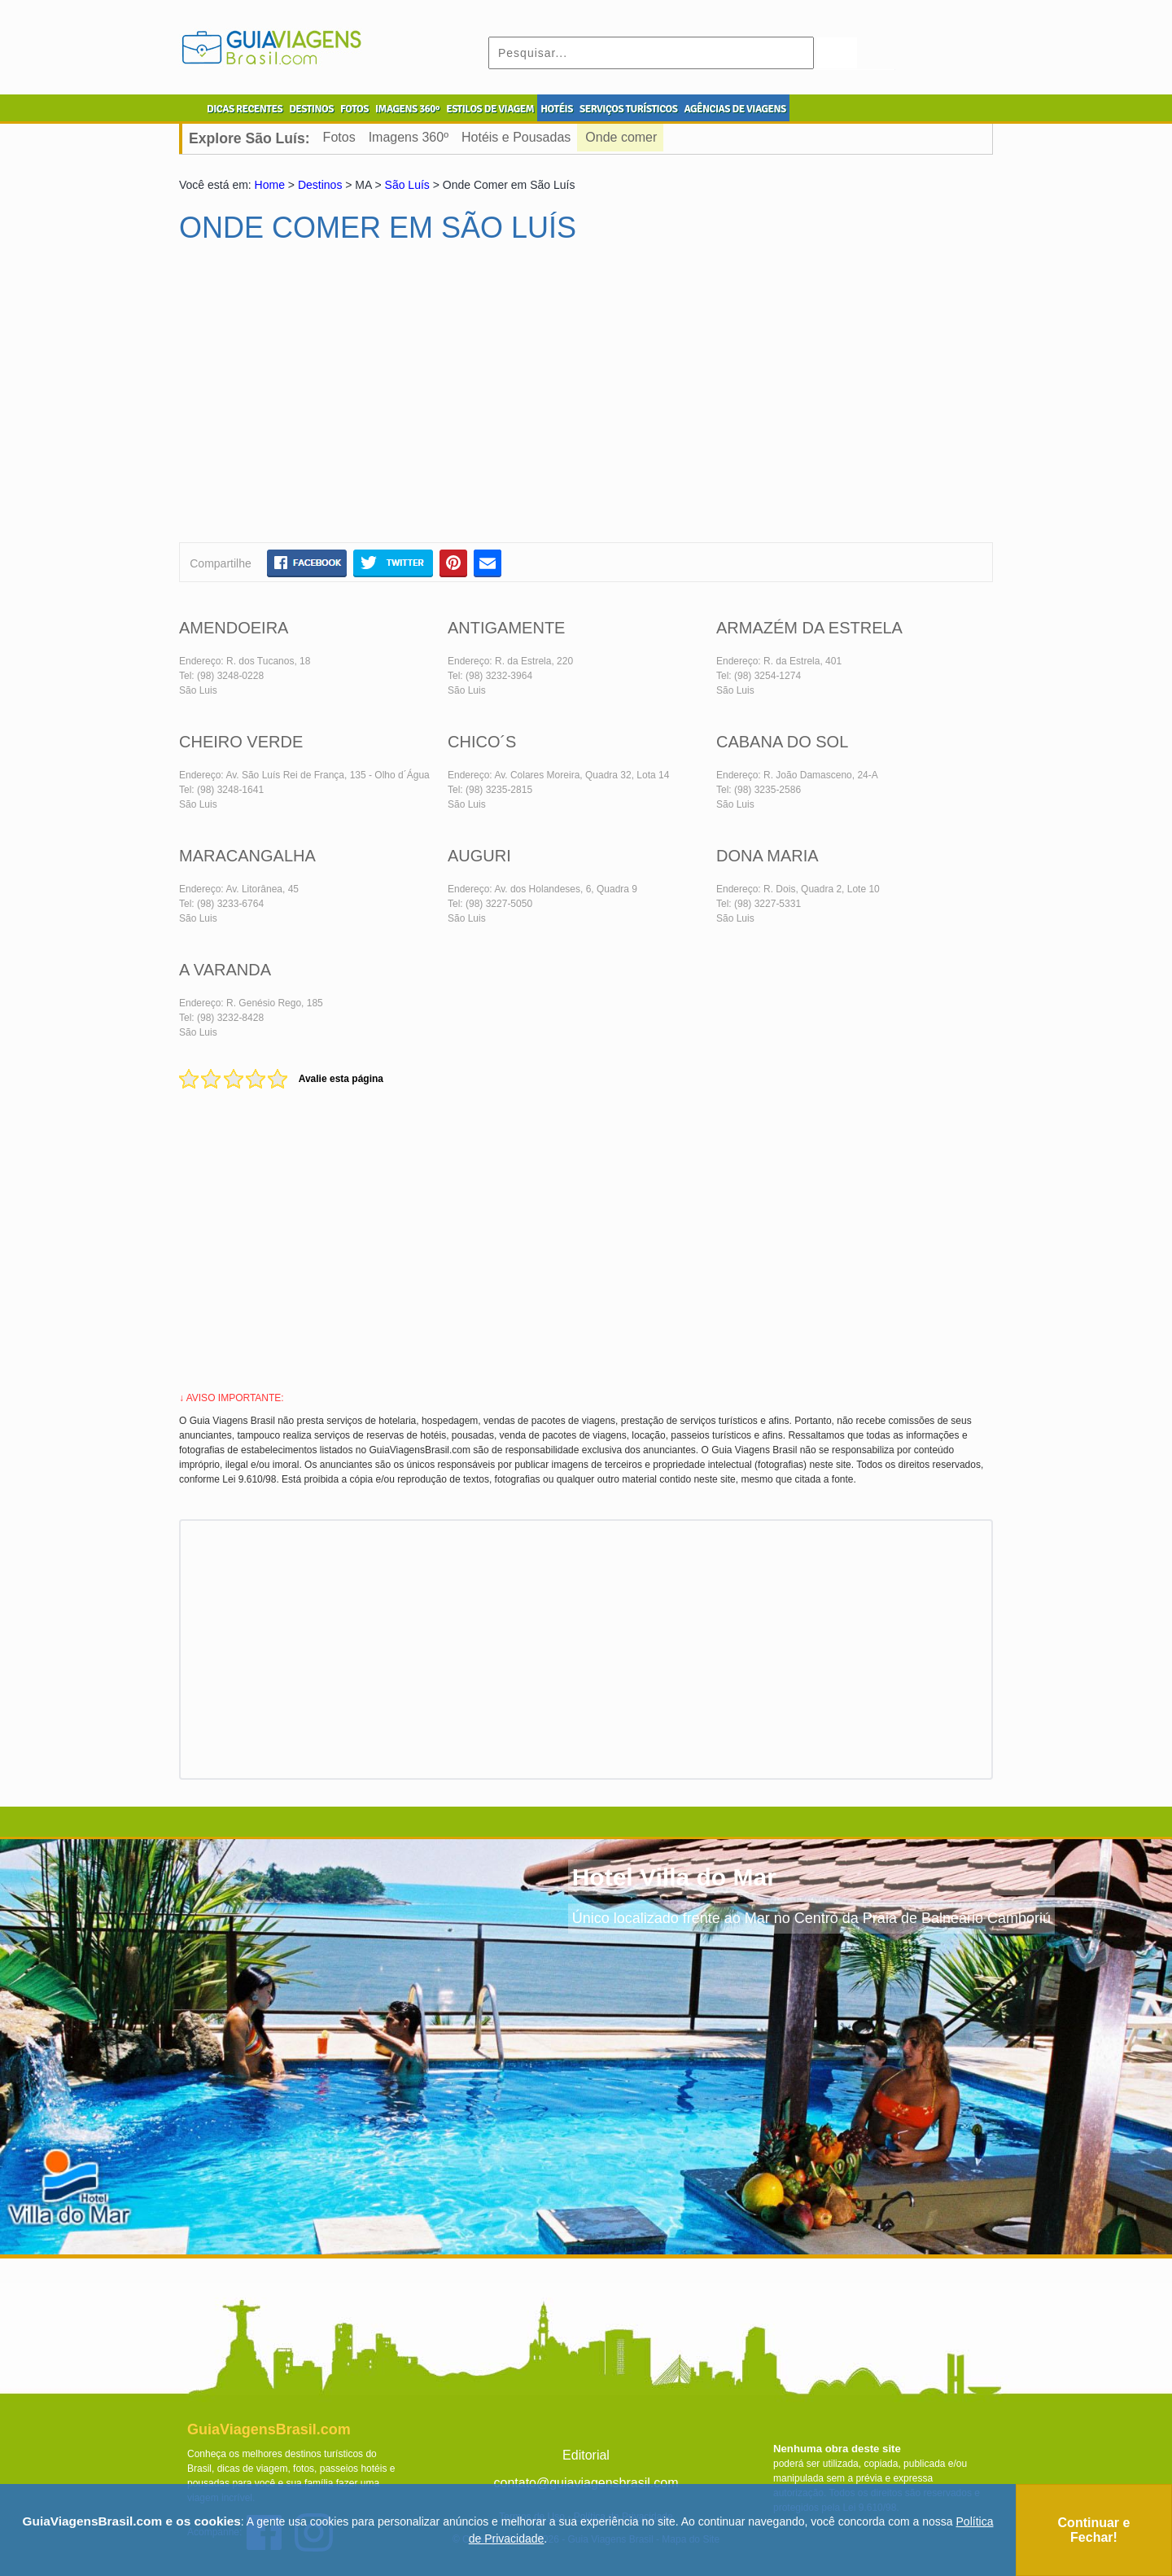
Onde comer (621, 137)
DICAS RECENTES (244, 109)
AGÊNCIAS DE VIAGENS (734, 109)
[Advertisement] (336, 400)
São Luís (407, 184)
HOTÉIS (556, 109)
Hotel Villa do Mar (674, 1877)
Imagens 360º (408, 137)
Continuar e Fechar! (1094, 2530)
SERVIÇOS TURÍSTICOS (628, 109)
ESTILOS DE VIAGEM (490, 109)
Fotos (339, 137)
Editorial (586, 2455)
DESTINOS (311, 109)
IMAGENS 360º (407, 109)
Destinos (320, 184)
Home (270, 184)
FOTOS (354, 109)
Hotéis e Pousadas (516, 137)
